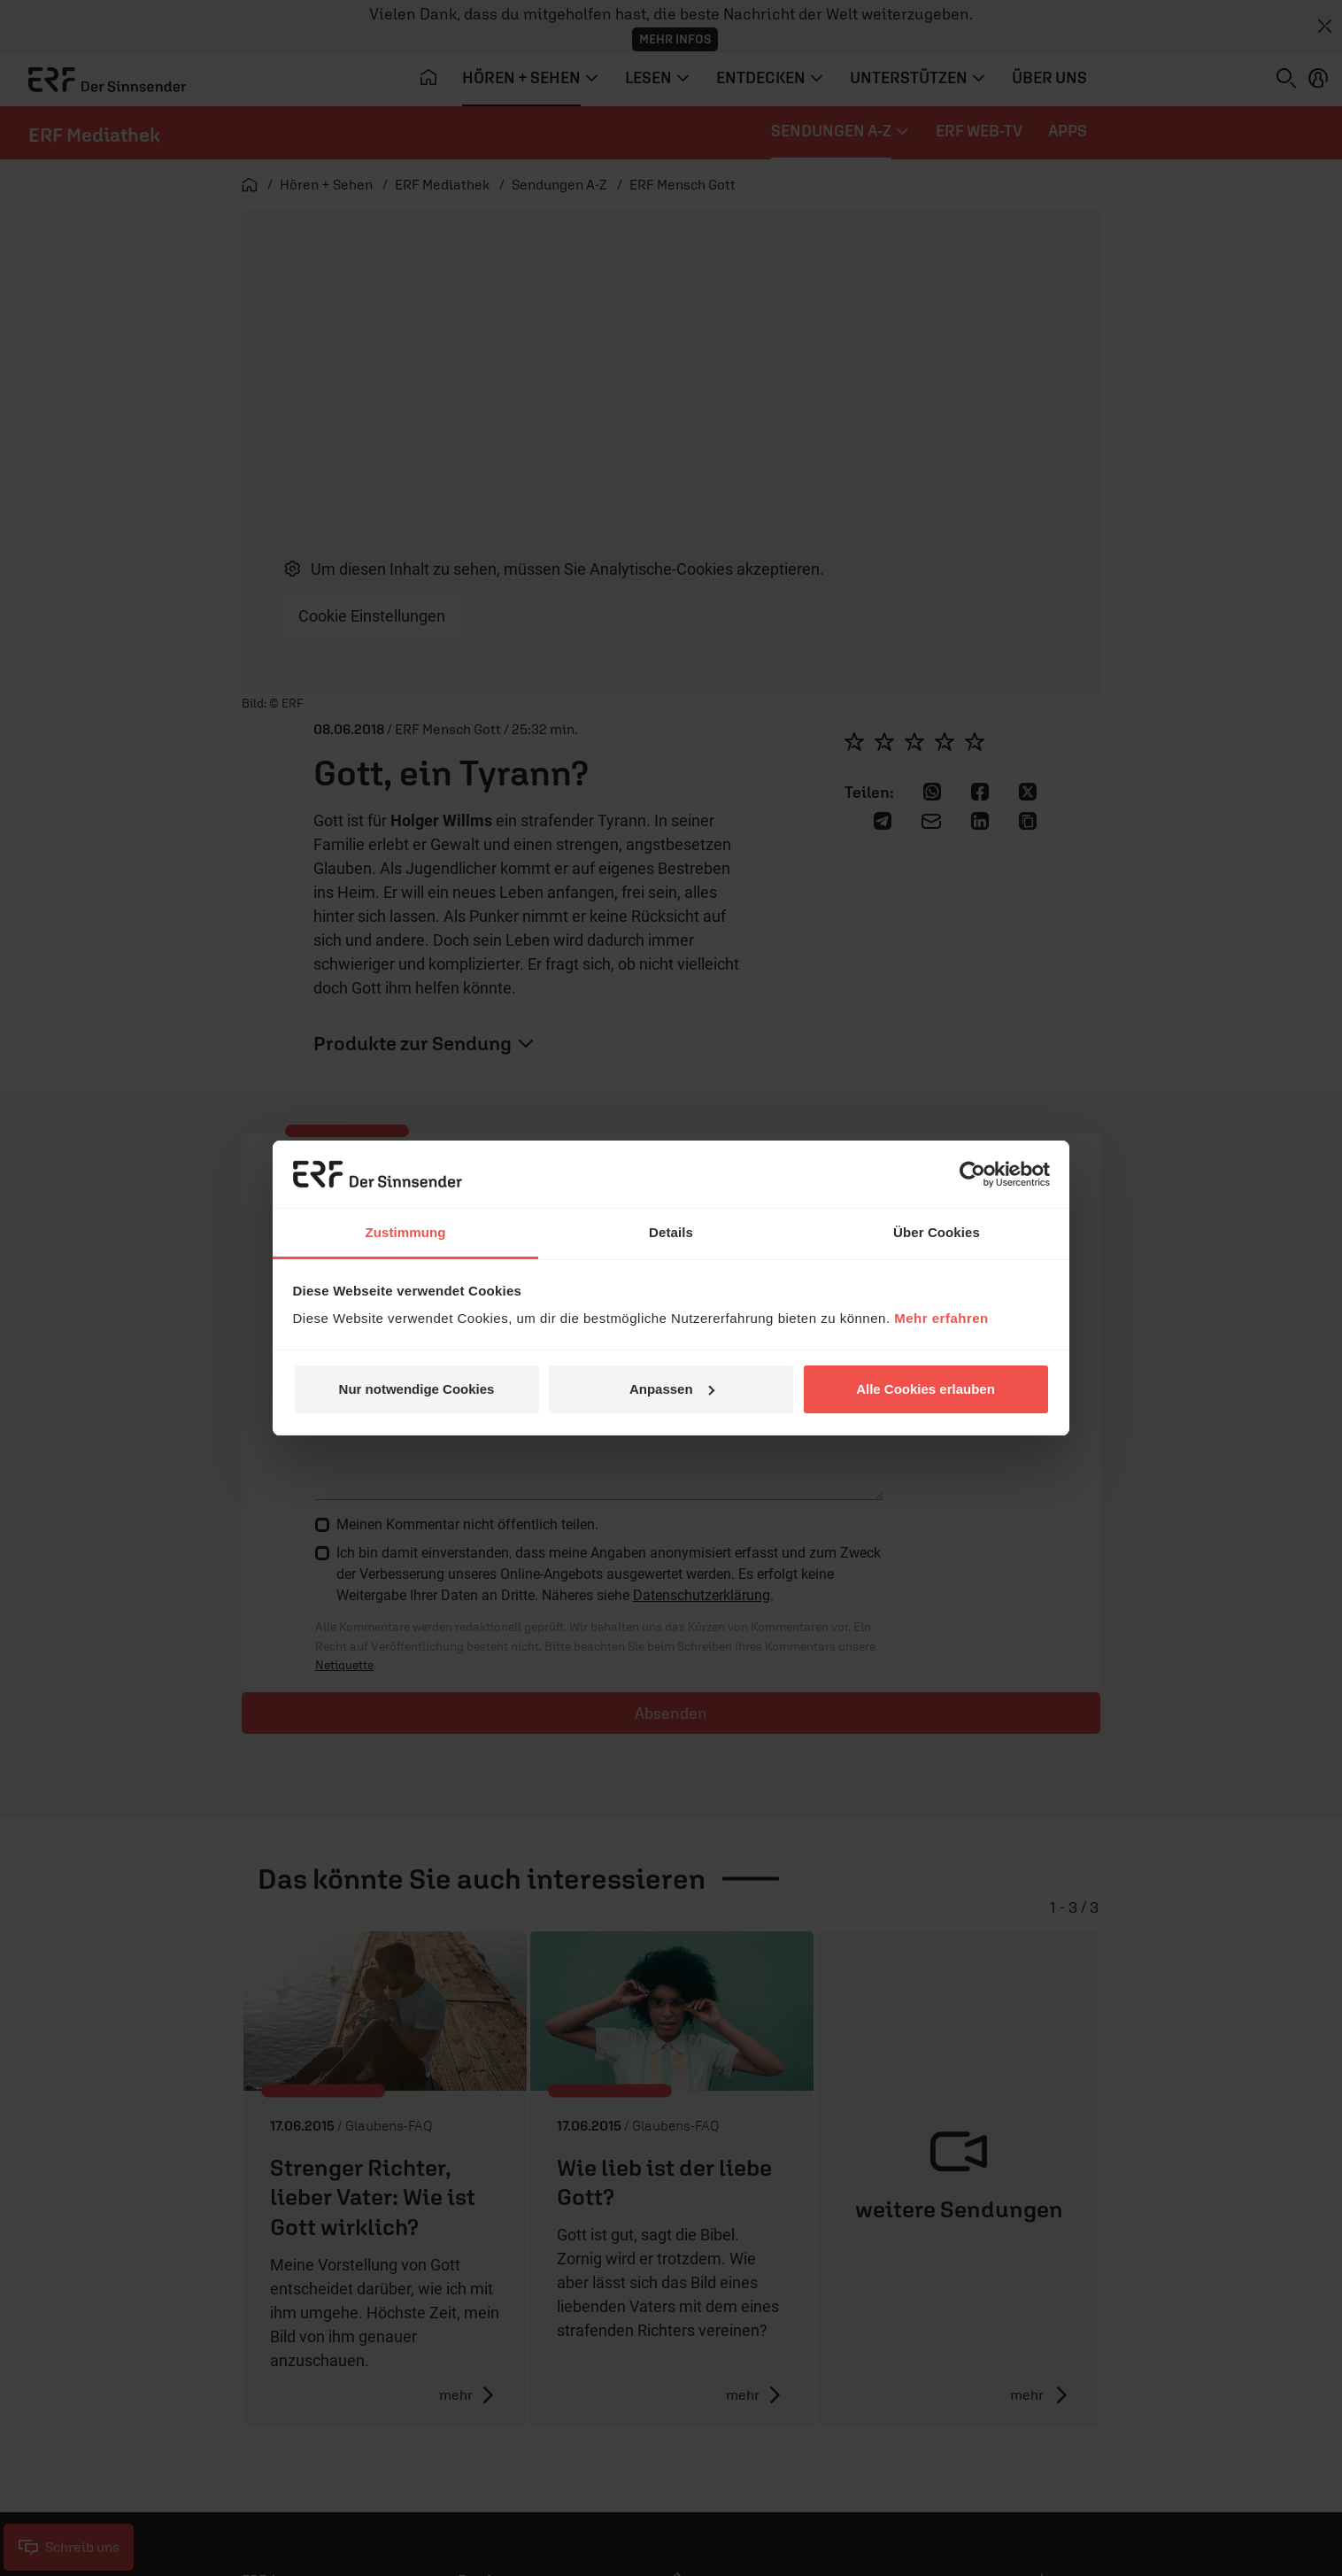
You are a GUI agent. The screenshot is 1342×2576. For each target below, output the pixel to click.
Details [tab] (671, 1232)
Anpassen (671, 1388)
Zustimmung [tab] (406, 1232)
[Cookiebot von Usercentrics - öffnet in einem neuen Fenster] (972, 1174)
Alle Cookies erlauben (925, 1388)
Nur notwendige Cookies (417, 1388)
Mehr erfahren (941, 1318)
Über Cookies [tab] (936, 1232)
